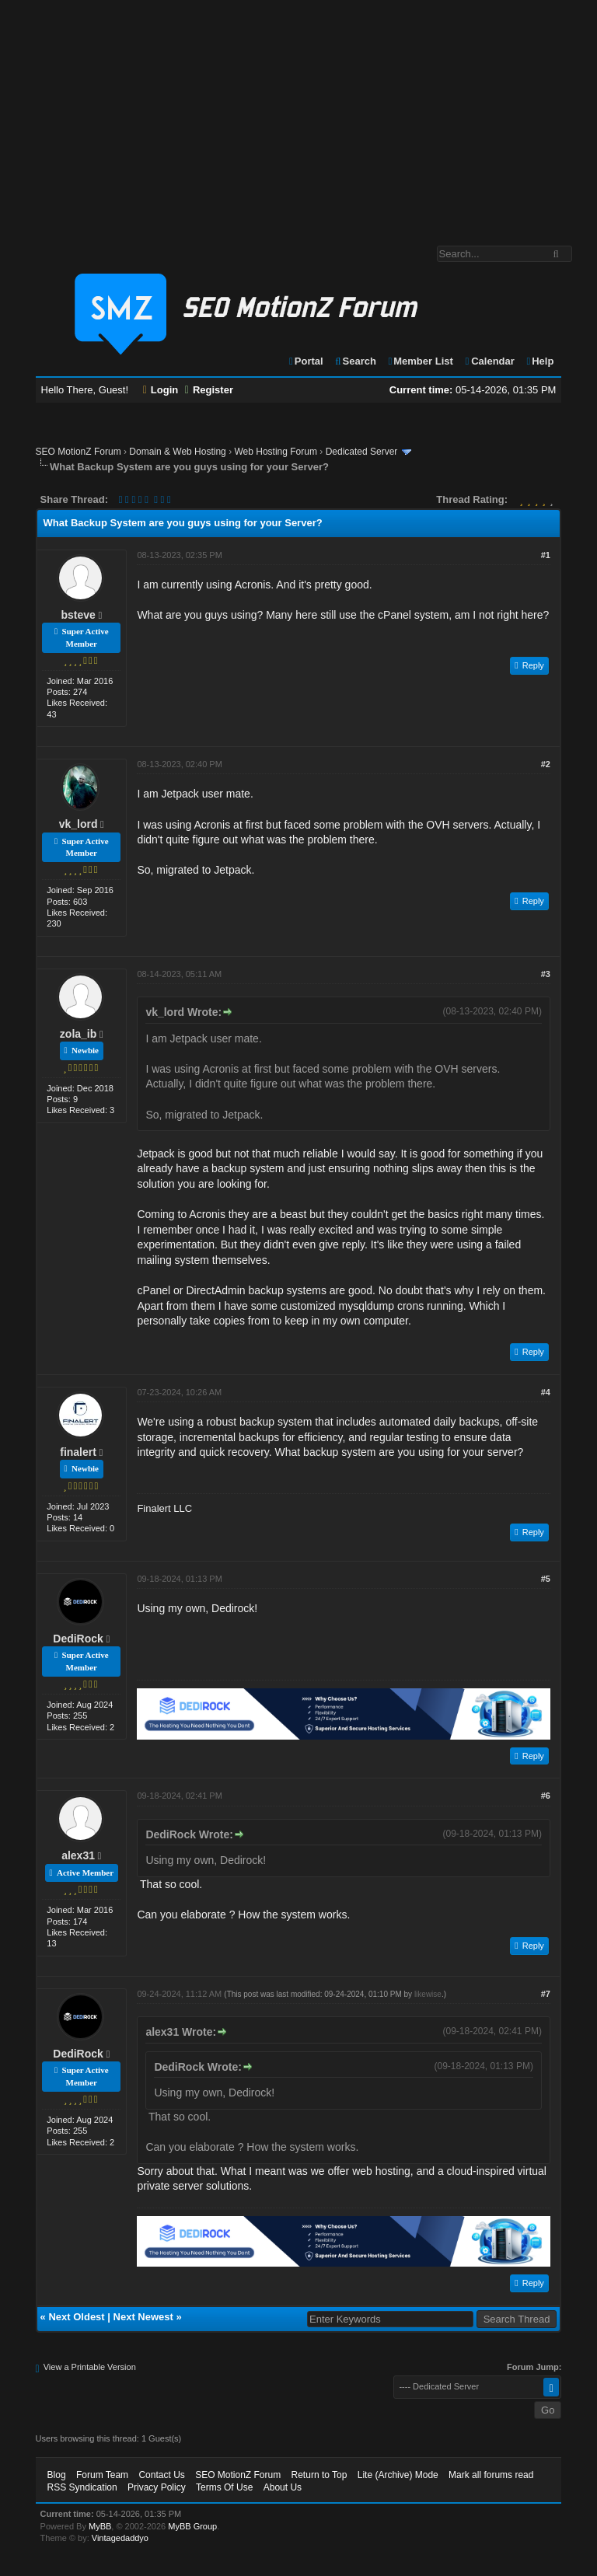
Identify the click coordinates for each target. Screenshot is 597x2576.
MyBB (100, 2526)
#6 (545, 1795)
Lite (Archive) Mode (398, 2475)
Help (539, 361)
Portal (305, 361)
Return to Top (319, 2475)
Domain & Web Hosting (177, 451)
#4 (545, 1392)
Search (354, 361)
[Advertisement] (298, 115)
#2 (545, 764)
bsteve (78, 615)
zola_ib (78, 1034)
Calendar (488, 361)
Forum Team (102, 2475)
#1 (545, 555)
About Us (283, 2487)
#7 (545, 1993)
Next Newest (143, 2317)
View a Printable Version (90, 2367)
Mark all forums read (491, 2475)
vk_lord (78, 824)
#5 (545, 1578)
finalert (78, 1452)
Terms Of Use (224, 2487)
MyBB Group (192, 2526)
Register (209, 390)
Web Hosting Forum (275, 451)
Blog (56, 2475)
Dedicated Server (362, 451)
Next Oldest (76, 2317)
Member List (420, 361)
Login (161, 390)
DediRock (78, 1638)
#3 (545, 974)
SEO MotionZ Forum (78, 451)
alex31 (78, 1855)
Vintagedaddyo (120, 2538)
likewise (428, 1994)
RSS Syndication (82, 2487)
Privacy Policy (156, 2487)
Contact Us (161, 2475)
